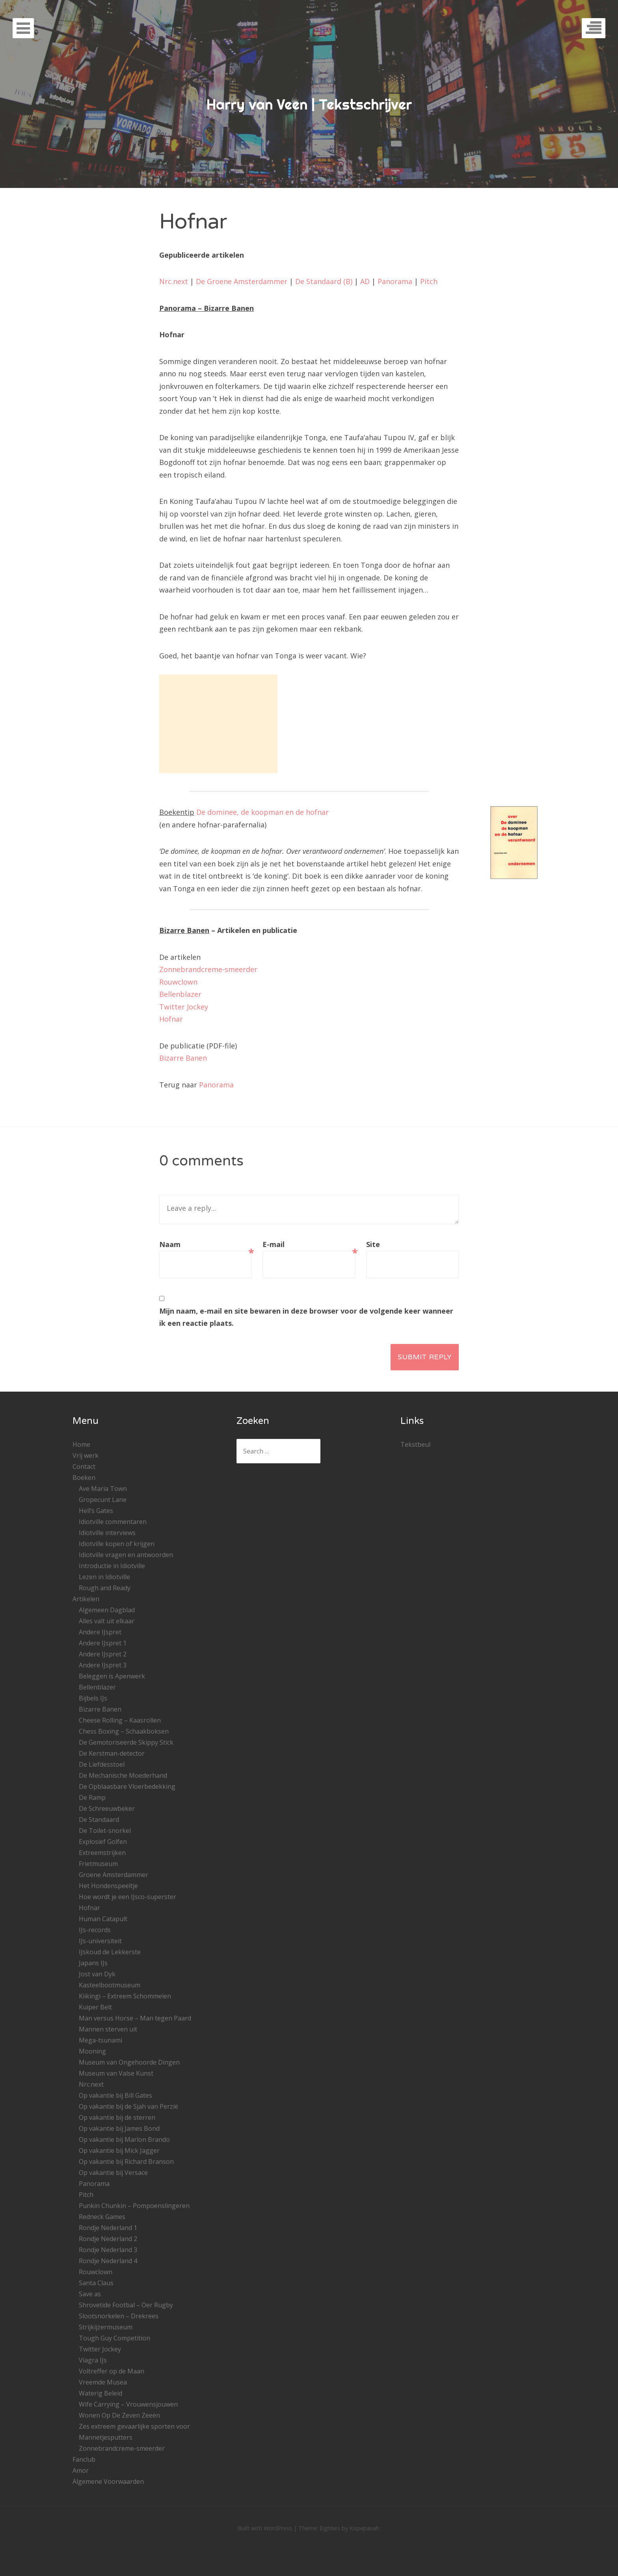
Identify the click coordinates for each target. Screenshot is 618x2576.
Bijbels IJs (93, 1698)
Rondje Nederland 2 (108, 2238)
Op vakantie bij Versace (113, 2172)
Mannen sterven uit (108, 2029)
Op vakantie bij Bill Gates (115, 2095)
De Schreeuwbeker (107, 1808)
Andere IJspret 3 (103, 1665)
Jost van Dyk (97, 1974)
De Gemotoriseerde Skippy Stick (126, 1742)
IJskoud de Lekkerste (110, 1952)
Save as (90, 2294)
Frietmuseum (98, 1863)
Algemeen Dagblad (107, 1610)
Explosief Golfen (103, 1841)
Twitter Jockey (183, 1006)
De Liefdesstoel (102, 1764)
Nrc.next (173, 281)
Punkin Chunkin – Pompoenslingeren (134, 2205)
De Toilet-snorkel (105, 1830)
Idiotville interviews (107, 1532)
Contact (84, 1466)
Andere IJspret (100, 1632)
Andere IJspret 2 (103, 1654)
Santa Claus (96, 2283)
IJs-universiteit (100, 1941)
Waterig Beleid (100, 2393)
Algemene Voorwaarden (108, 2481)
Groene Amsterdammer (113, 1874)
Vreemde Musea (103, 2382)
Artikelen (86, 1599)
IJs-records (95, 1929)
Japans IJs (93, 1963)
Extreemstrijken (102, 1852)
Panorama (395, 281)
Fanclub (84, 2459)
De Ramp (92, 1797)
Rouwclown (178, 982)
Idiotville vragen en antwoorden (126, 1554)
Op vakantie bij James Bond (119, 2128)
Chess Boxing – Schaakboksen (124, 1731)
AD (365, 281)
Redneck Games (102, 2216)
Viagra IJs (93, 2360)
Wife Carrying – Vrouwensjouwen (128, 2404)
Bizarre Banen (183, 1058)
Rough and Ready (104, 1588)
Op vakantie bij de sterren (117, 2117)
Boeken (84, 1477)
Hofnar (171, 1019)
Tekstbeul (415, 1444)
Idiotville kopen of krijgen (116, 1543)
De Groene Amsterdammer (241, 281)
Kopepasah (364, 2528)
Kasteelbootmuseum (109, 1985)
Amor (81, 2470)
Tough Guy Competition (114, 2338)
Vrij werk (86, 1455)
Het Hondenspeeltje (108, 1885)
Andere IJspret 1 (103, 1643)
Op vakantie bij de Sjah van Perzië (128, 2106)
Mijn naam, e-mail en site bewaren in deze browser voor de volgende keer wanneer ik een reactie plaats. (306, 1317)
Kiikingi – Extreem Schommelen (125, 1996)
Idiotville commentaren (113, 1521)
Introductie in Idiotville (112, 1565)
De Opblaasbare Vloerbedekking (127, 1786)
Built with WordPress (265, 2528)
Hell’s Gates (96, 1510)
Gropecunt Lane (103, 1499)
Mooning (92, 2051)
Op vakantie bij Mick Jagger (119, 2150)
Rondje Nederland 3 (108, 2249)
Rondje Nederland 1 (108, 2227)
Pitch (428, 281)
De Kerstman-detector (112, 1753)
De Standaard (99, 1819)
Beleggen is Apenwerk (112, 1676)
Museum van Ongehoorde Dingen (129, 2062)
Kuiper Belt (95, 2007)
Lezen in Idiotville (104, 1576)
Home (81, 1444)
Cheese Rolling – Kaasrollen (120, 1720)
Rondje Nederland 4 (108, 2260)
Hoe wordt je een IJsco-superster (127, 1896)
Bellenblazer (180, 994)
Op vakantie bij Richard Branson (126, 2161)
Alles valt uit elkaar (106, 1621)
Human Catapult (103, 1918)
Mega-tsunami (100, 2040)
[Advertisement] (218, 724)
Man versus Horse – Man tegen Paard (135, 2018)
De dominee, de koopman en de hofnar (262, 812)
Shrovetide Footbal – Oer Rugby (126, 2305)
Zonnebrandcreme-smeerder (208, 969)
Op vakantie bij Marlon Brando (124, 2139)
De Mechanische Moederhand (123, 1775)
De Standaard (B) (323, 281)
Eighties (330, 2528)
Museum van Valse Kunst (116, 2073)
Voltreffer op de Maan (111, 2371)
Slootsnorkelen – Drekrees (118, 2316)
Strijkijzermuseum (105, 2327)
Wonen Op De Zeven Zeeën (119, 2415)
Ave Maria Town (103, 1488)
